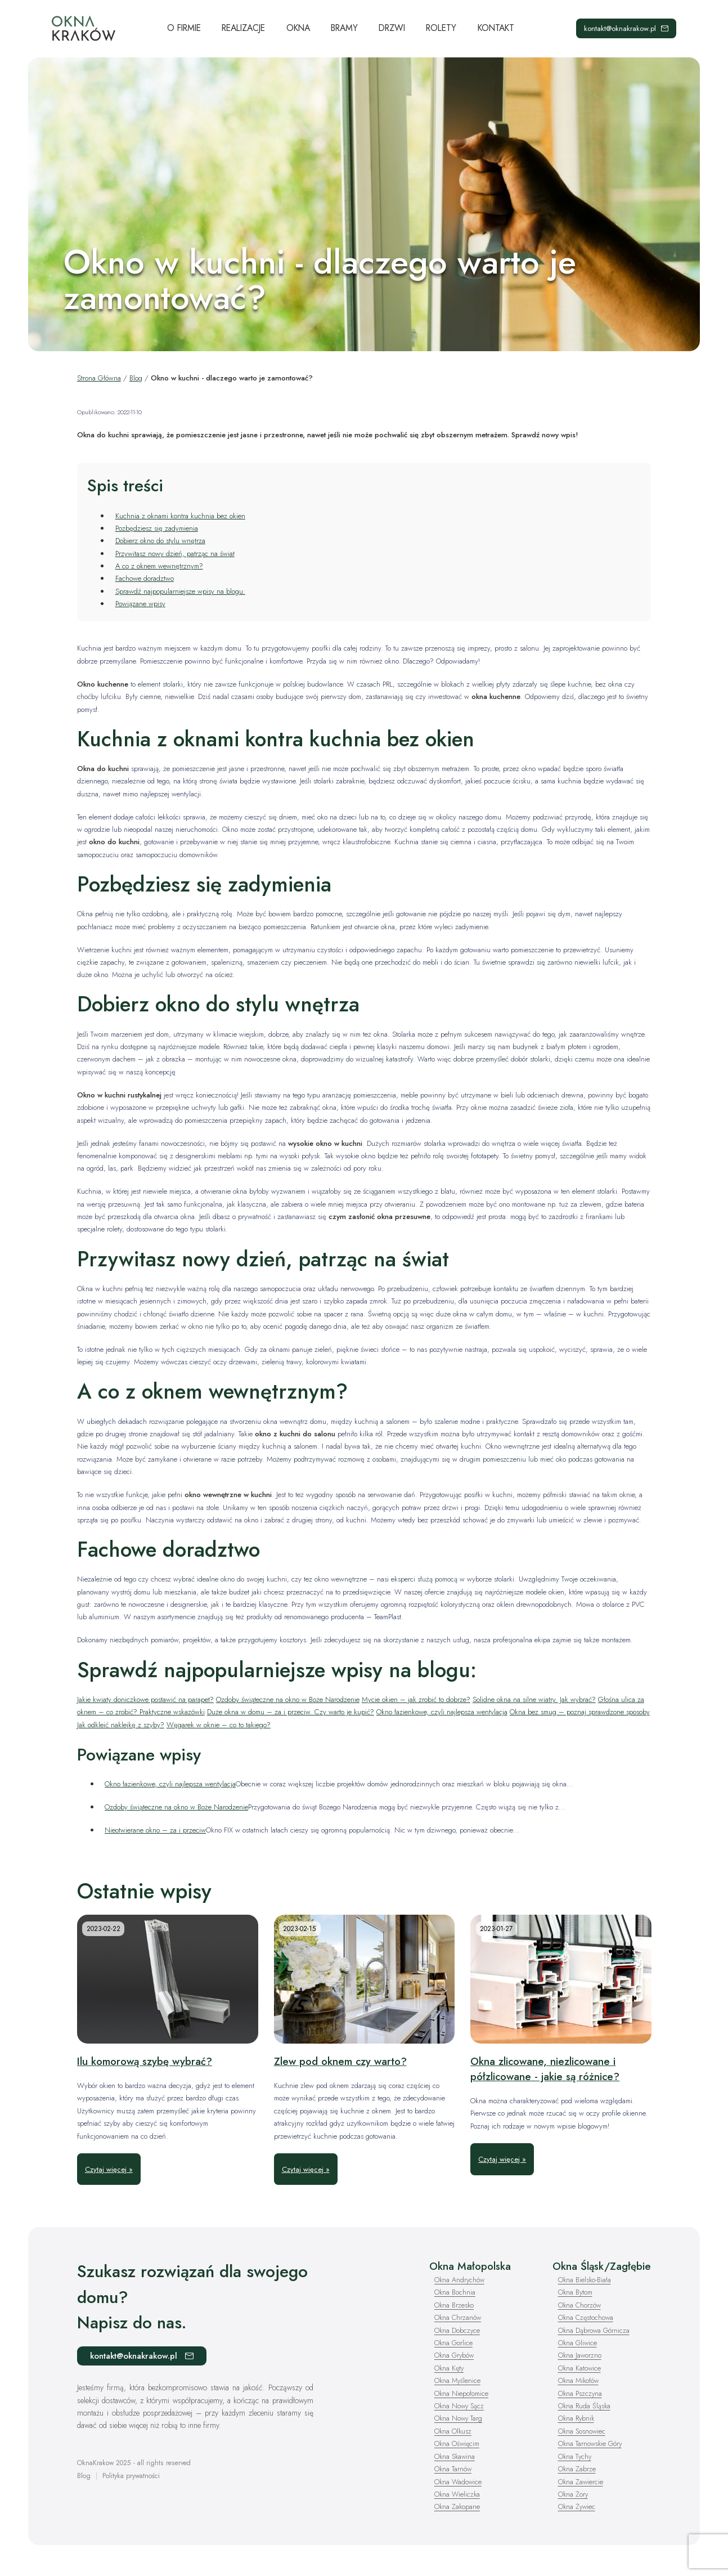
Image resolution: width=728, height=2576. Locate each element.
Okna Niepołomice (461, 2392)
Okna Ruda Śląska (585, 2405)
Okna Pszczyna (580, 2392)
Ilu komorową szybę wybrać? (144, 2061)
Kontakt (496, 27)
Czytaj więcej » (109, 2169)
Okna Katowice (580, 2368)
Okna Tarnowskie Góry (591, 2443)
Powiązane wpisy (140, 603)
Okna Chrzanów (458, 2317)
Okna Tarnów (453, 2468)
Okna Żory (573, 2493)
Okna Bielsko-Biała (585, 2279)
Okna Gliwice (578, 2342)
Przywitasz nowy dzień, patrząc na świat (175, 553)
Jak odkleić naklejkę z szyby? (120, 1724)
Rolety (441, 27)
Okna (298, 27)
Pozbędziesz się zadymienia (156, 528)
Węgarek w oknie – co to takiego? (219, 1724)
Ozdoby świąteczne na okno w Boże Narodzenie (287, 1699)
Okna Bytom (576, 2292)
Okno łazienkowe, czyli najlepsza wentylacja (441, 1711)
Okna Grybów (455, 2355)
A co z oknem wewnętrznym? (159, 566)
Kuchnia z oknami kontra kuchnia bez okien (180, 515)
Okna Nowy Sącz (460, 2405)
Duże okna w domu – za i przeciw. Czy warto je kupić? (290, 1711)
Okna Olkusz (453, 2431)
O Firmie (184, 27)
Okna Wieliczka (458, 2493)
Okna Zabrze (577, 2468)
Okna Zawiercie (581, 2481)
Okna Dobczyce (457, 2330)
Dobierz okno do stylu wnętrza (160, 540)
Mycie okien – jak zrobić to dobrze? (416, 1699)
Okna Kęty (449, 2368)
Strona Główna (99, 378)
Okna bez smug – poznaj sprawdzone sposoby (580, 1711)
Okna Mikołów (579, 2380)
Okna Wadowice (458, 2481)
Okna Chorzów (580, 2305)
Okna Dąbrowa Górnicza (594, 2330)
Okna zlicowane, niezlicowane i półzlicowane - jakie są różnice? (544, 2069)
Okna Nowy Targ (459, 2418)
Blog (135, 378)
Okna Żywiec (577, 2506)
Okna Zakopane (457, 2506)
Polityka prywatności (131, 2476)
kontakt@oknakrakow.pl (626, 28)
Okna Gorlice (454, 2342)
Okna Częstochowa (586, 2317)
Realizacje (243, 27)
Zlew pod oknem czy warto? (340, 2061)
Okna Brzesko (454, 2305)
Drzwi (392, 27)
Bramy (344, 27)
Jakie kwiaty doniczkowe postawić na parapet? (145, 1699)
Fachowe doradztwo (144, 578)
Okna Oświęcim (457, 2443)
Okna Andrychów (460, 2279)
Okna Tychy (575, 2455)
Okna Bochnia (455, 2292)
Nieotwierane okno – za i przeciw (155, 1830)
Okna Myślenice (458, 2380)
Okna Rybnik (577, 2418)
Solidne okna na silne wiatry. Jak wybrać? (534, 1699)
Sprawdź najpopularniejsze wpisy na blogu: (180, 591)
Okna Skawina (455, 2455)
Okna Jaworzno (580, 2355)
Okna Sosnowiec (582, 2431)
